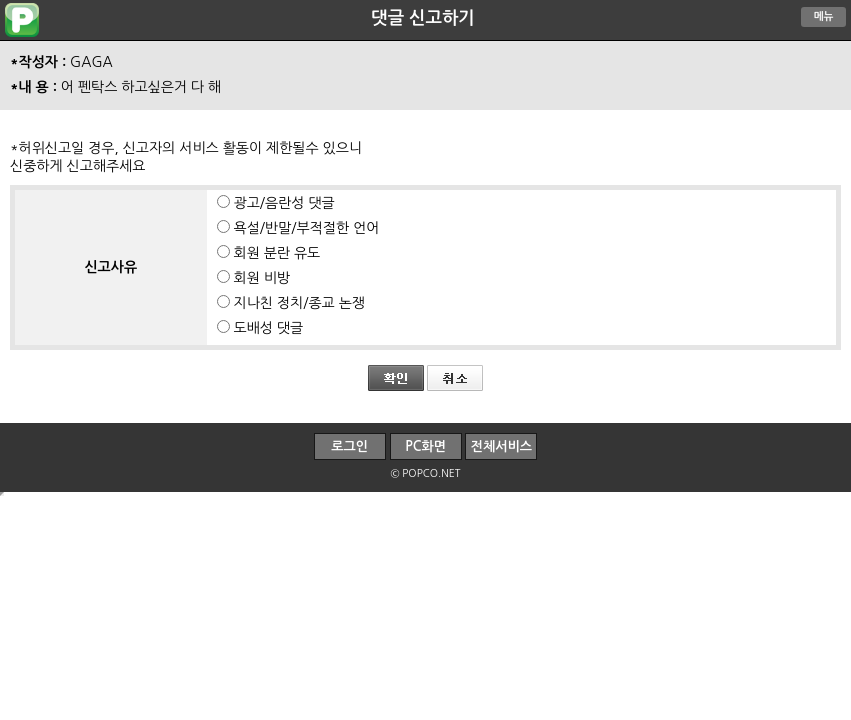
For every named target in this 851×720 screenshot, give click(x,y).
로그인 (349, 446)
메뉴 (824, 16)
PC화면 (425, 446)
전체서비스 (501, 446)
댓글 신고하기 (423, 18)
